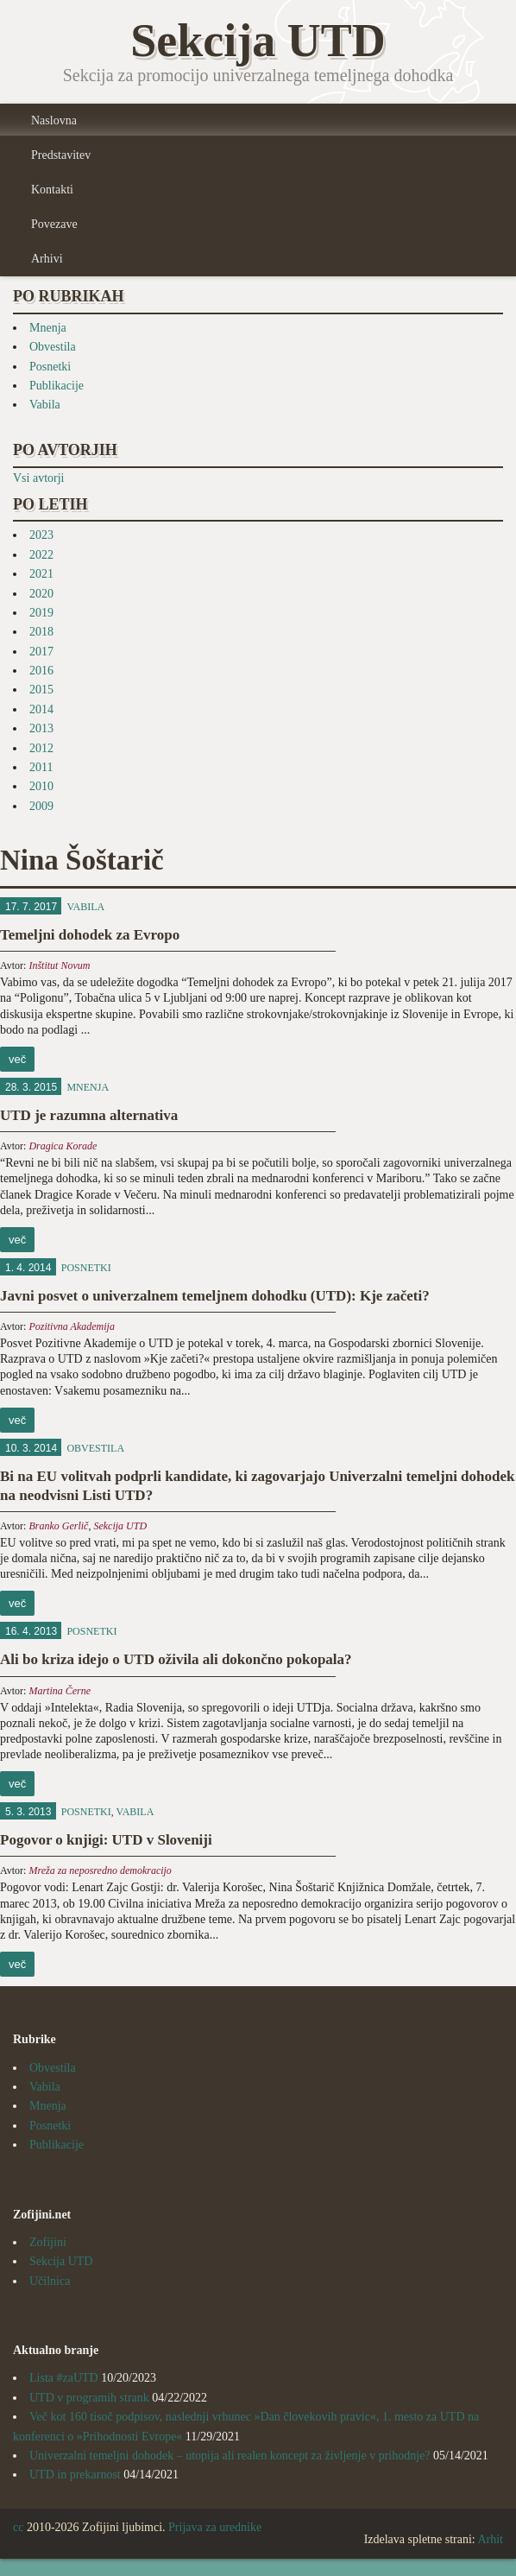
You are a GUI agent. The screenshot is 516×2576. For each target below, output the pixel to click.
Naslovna (54, 120)
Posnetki (50, 366)
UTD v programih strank (89, 2397)
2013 (41, 728)
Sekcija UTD (120, 1526)
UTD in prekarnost (75, 2474)
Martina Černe (59, 1691)
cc (18, 2527)
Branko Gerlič (58, 1526)
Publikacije (56, 385)
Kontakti (52, 189)
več (17, 1059)
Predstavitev (61, 155)
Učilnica (49, 2281)
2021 (41, 573)
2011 (41, 767)
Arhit (490, 2539)
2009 (41, 806)
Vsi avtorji (39, 478)
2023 (41, 534)
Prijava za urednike (214, 2527)
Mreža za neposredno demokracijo (99, 1870)
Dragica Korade (62, 1146)
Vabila (44, 404)
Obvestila (52, 346)
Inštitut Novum (59, 965)
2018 (41, 631)
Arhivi (47, 258)
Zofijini (47, 2242)
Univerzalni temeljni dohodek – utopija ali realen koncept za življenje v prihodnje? (230, 2455)
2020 (41, 593)
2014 (41, 709)
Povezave (54, 224)
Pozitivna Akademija (71, 1326)
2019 (41, 612)
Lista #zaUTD (63, 2377)
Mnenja (47, 327)
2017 (41, 651)
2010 (41, 786)
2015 (41, 689)
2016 (41, 670)
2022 (41, 554)
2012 (41, 748)
